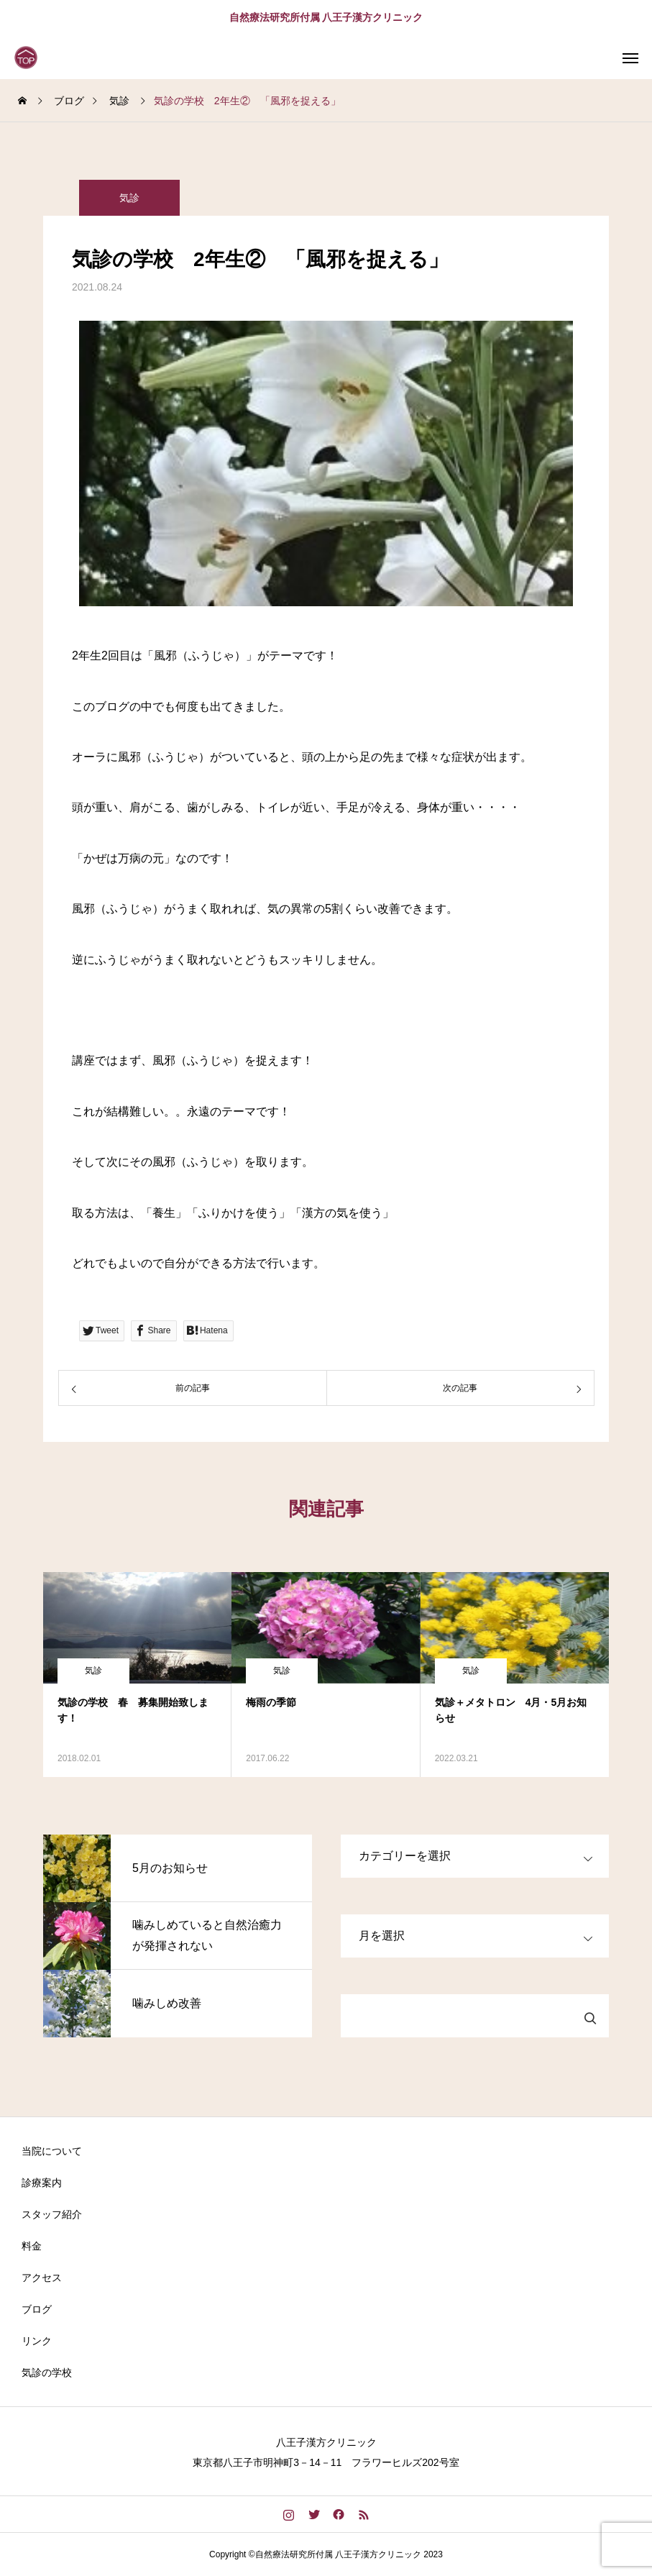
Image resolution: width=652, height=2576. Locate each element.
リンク (37, 2341)
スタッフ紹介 (52, 2214)
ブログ (37, 2309)
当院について (52, 2151)
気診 (129, 198)
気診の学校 (47, 2372)
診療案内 (42, 2183)
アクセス (42, 2278)
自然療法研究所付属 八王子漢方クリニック (326, 17)
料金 (32, 2246)
